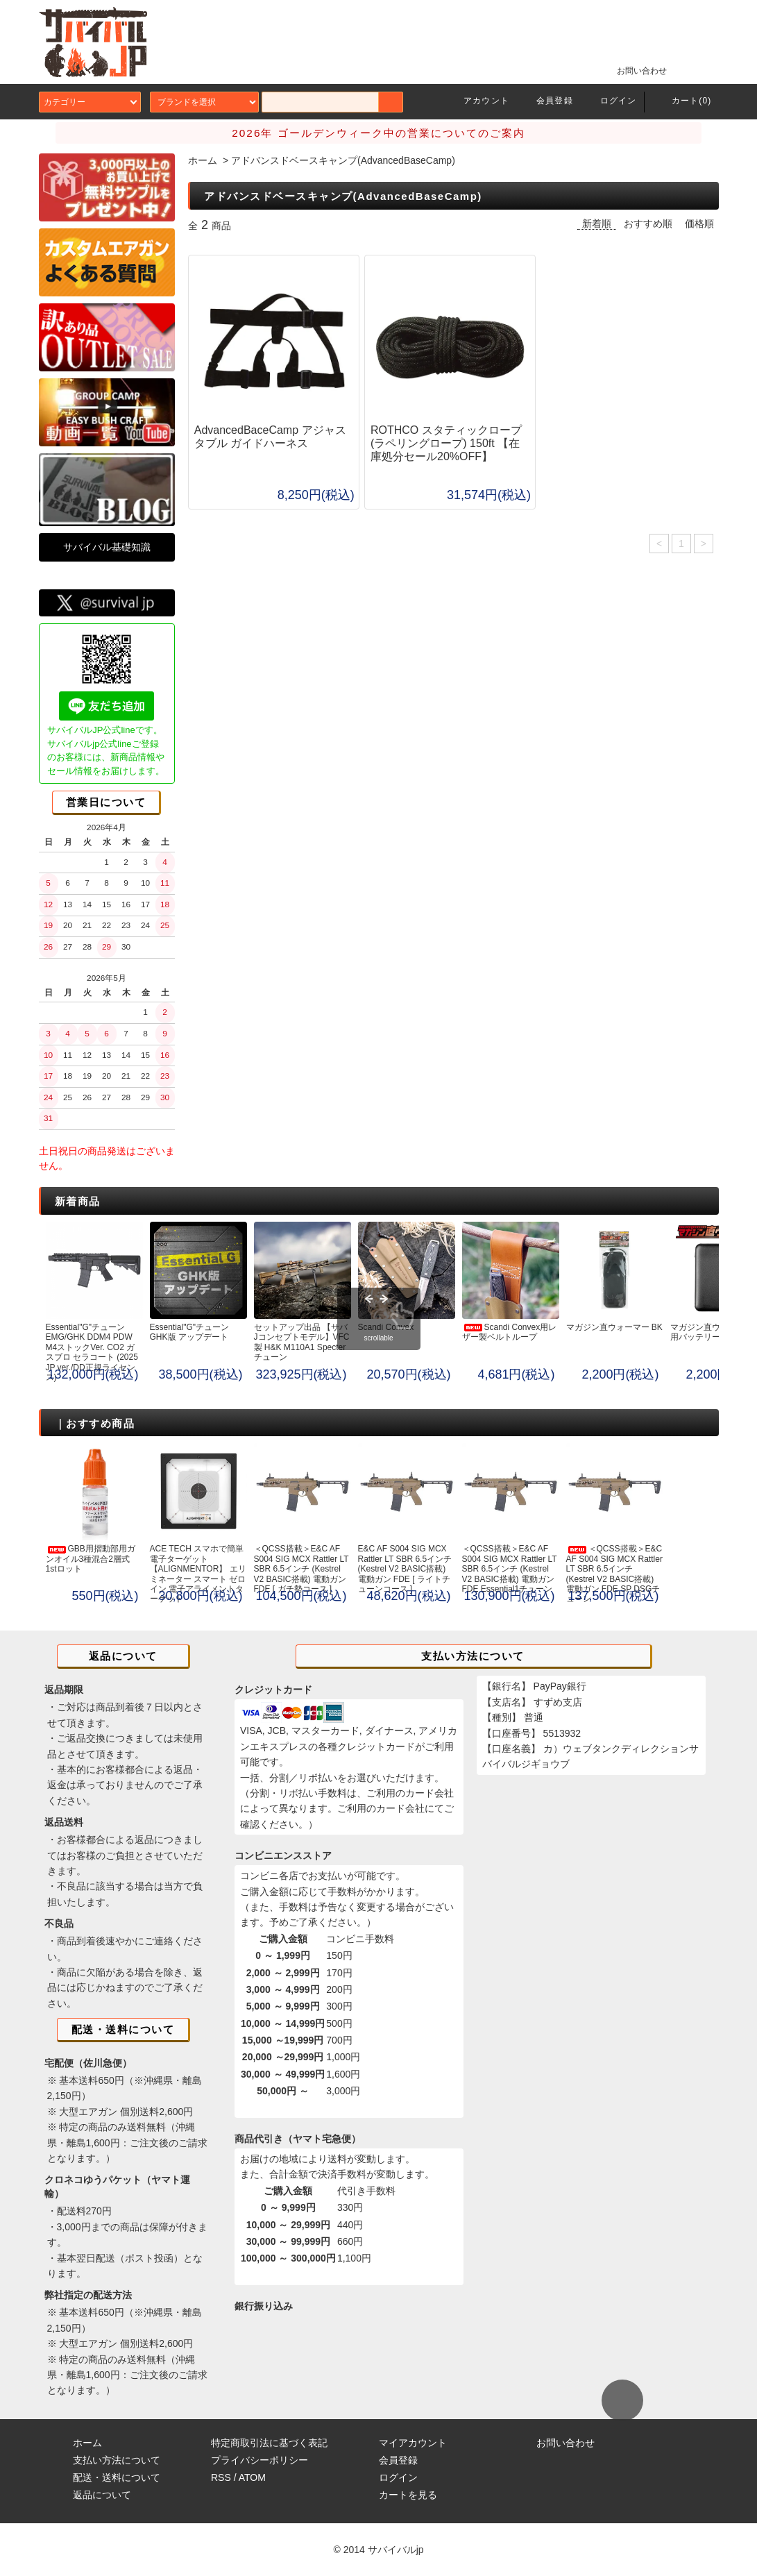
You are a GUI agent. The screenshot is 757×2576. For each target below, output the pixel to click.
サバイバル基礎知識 (107, 547)
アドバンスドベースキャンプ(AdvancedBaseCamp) (343, 160)
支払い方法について (116, 2460)
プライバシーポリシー (259, 2460)
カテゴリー (90, 102)
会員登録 (546, 101)
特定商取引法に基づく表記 (269, 2442)
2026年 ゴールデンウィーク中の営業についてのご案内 (378, 133)
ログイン (610, 101)
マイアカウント (413, 2442)
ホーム (202, 160)
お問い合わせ (633, 70)
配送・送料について (116, 2477)
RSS (221, 2477)
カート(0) (683, 101)
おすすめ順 (648, 223)
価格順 (699, 223)
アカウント (478, 101)
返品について (102, 2494)
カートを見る (408, 2494)
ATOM (252, 2477)
